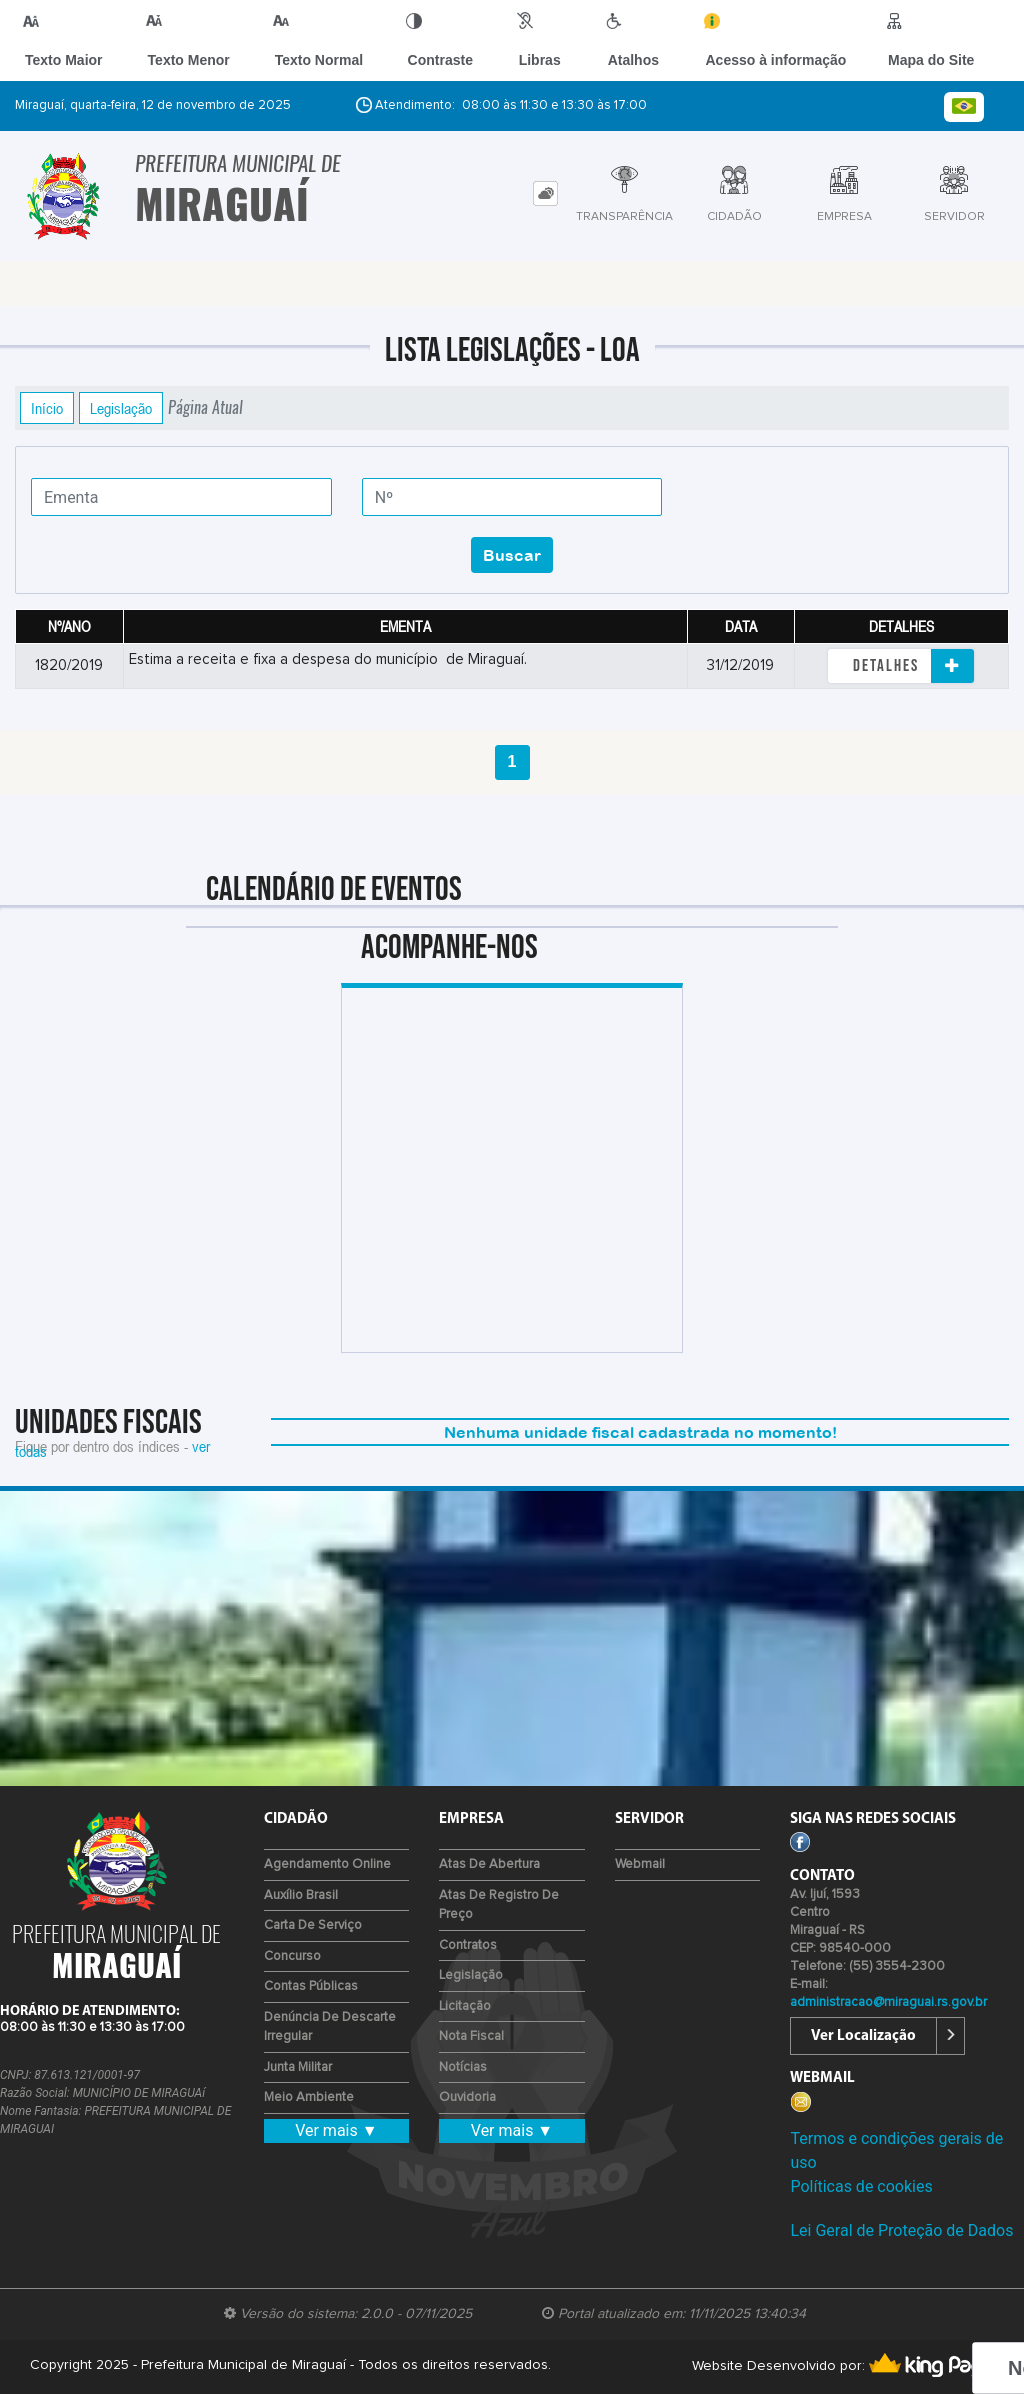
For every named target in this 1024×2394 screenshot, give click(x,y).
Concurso (292, 1956)
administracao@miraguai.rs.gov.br (888, 2002)
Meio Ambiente (309, 2097)
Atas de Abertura (489, 1864)
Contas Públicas (311, 1986)
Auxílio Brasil (301, 1895)
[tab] (545, 193)
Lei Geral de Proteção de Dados (901, 2230)
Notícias (463, 2067)
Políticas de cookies (861, 2186)
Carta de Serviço (313, 1925)
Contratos (468, 1945)
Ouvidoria (467, 2097)
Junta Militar (298, 2067)
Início (47, 408)
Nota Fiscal (471, 2036)
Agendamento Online (327, 1864)
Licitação (465, 2006)
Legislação (121, 408)
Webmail (640, 1864)
